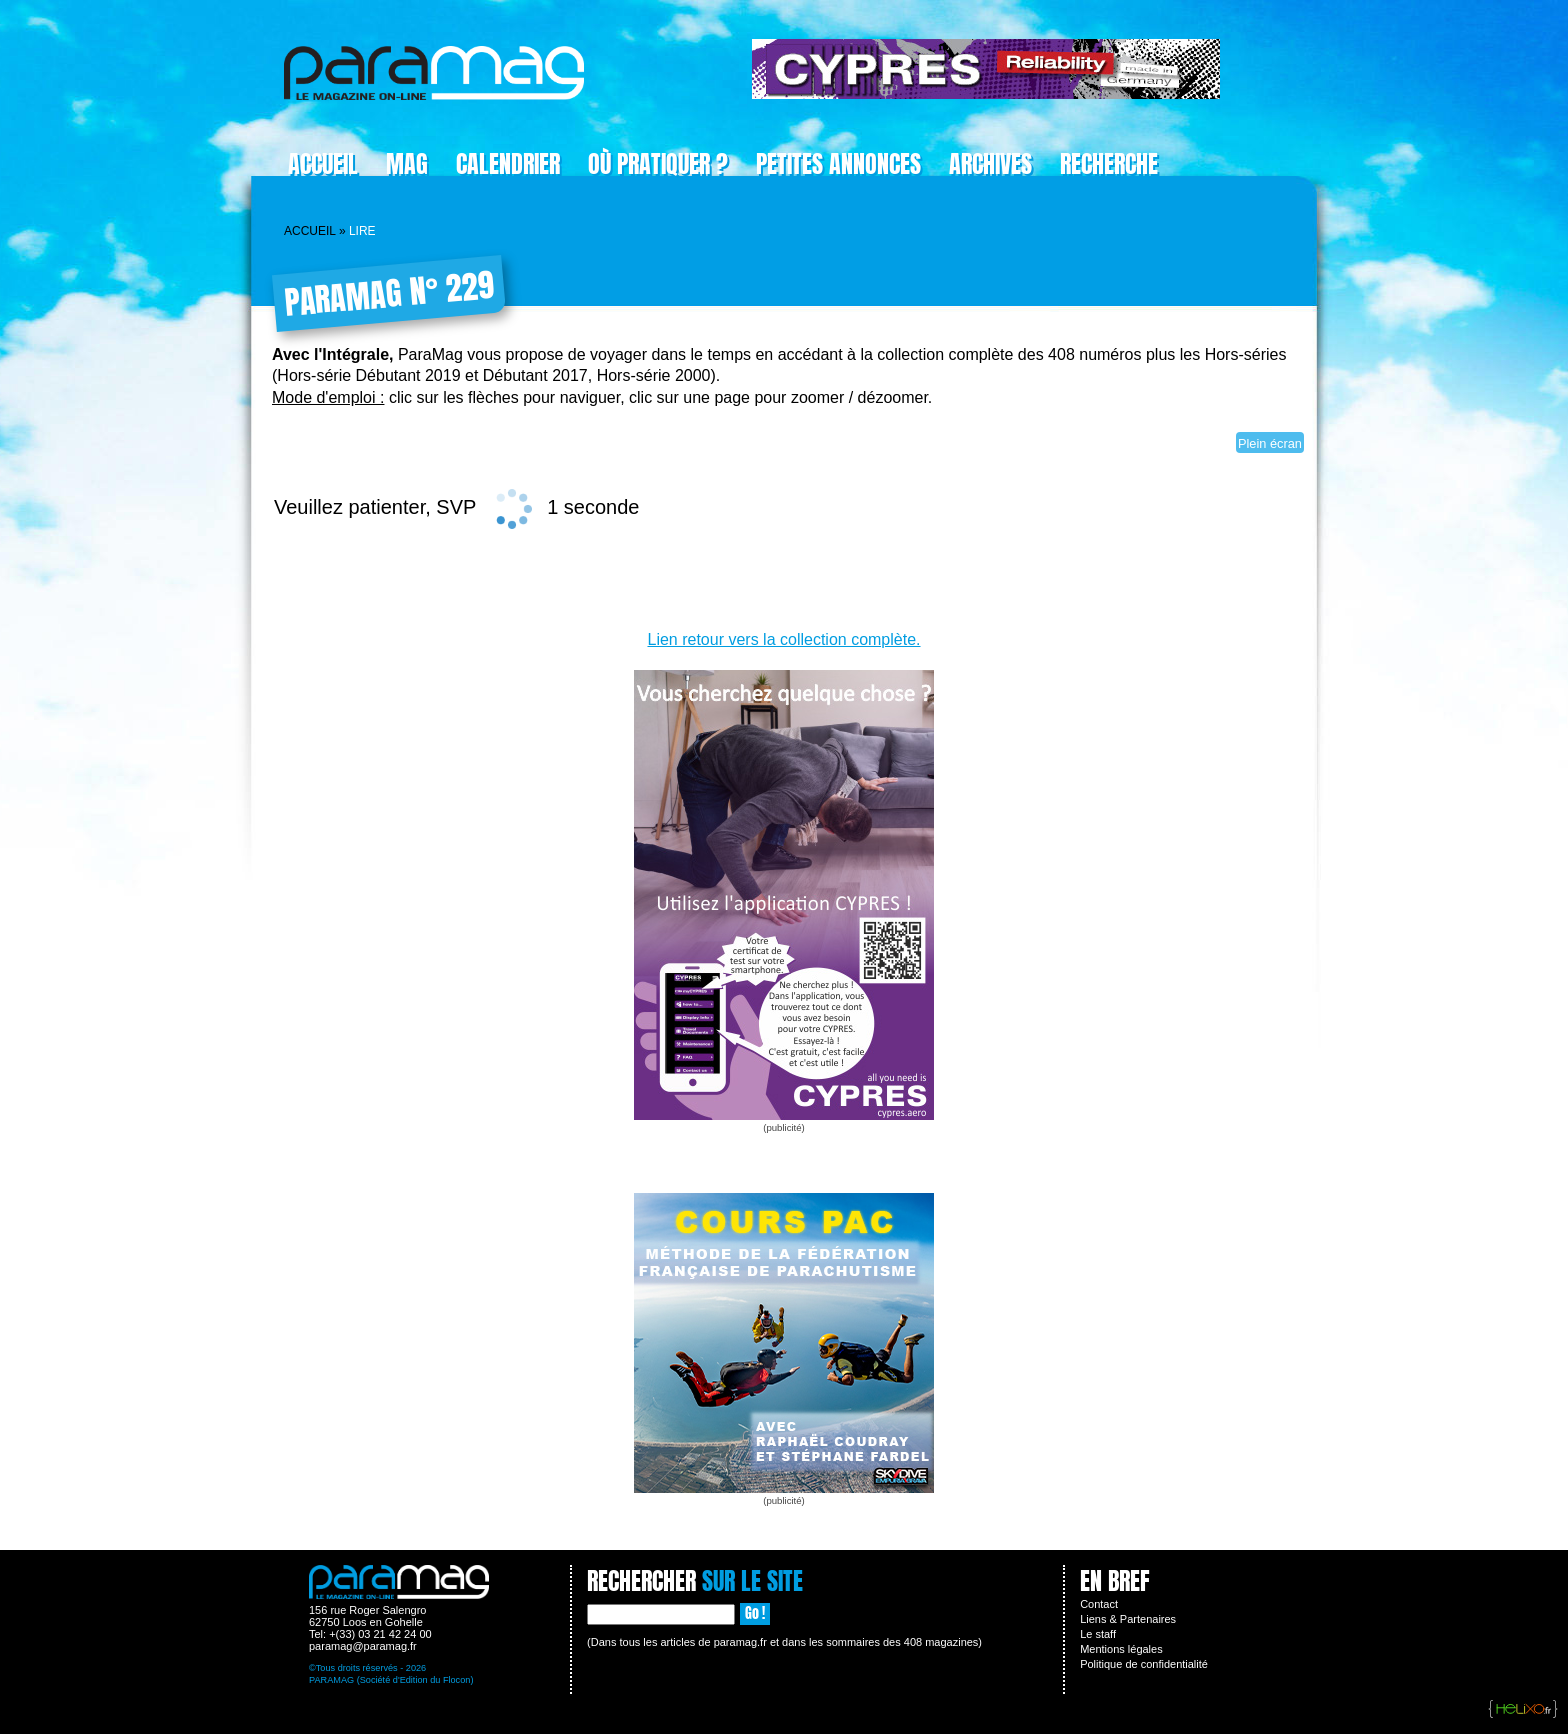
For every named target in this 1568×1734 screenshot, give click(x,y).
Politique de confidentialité (1144, 1664)
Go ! (755, 1613)
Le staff (1098, 1634)
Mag (407, 164)
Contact (1099, 1604)
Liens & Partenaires (1128, 1619)
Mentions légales (1121, 1649)
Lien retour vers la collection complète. (783, 639)
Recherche (1109, 164)
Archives (990, 164)
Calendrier (508, 164)
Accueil (323, 164)
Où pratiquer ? (658, 164)
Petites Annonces (838, 164)
